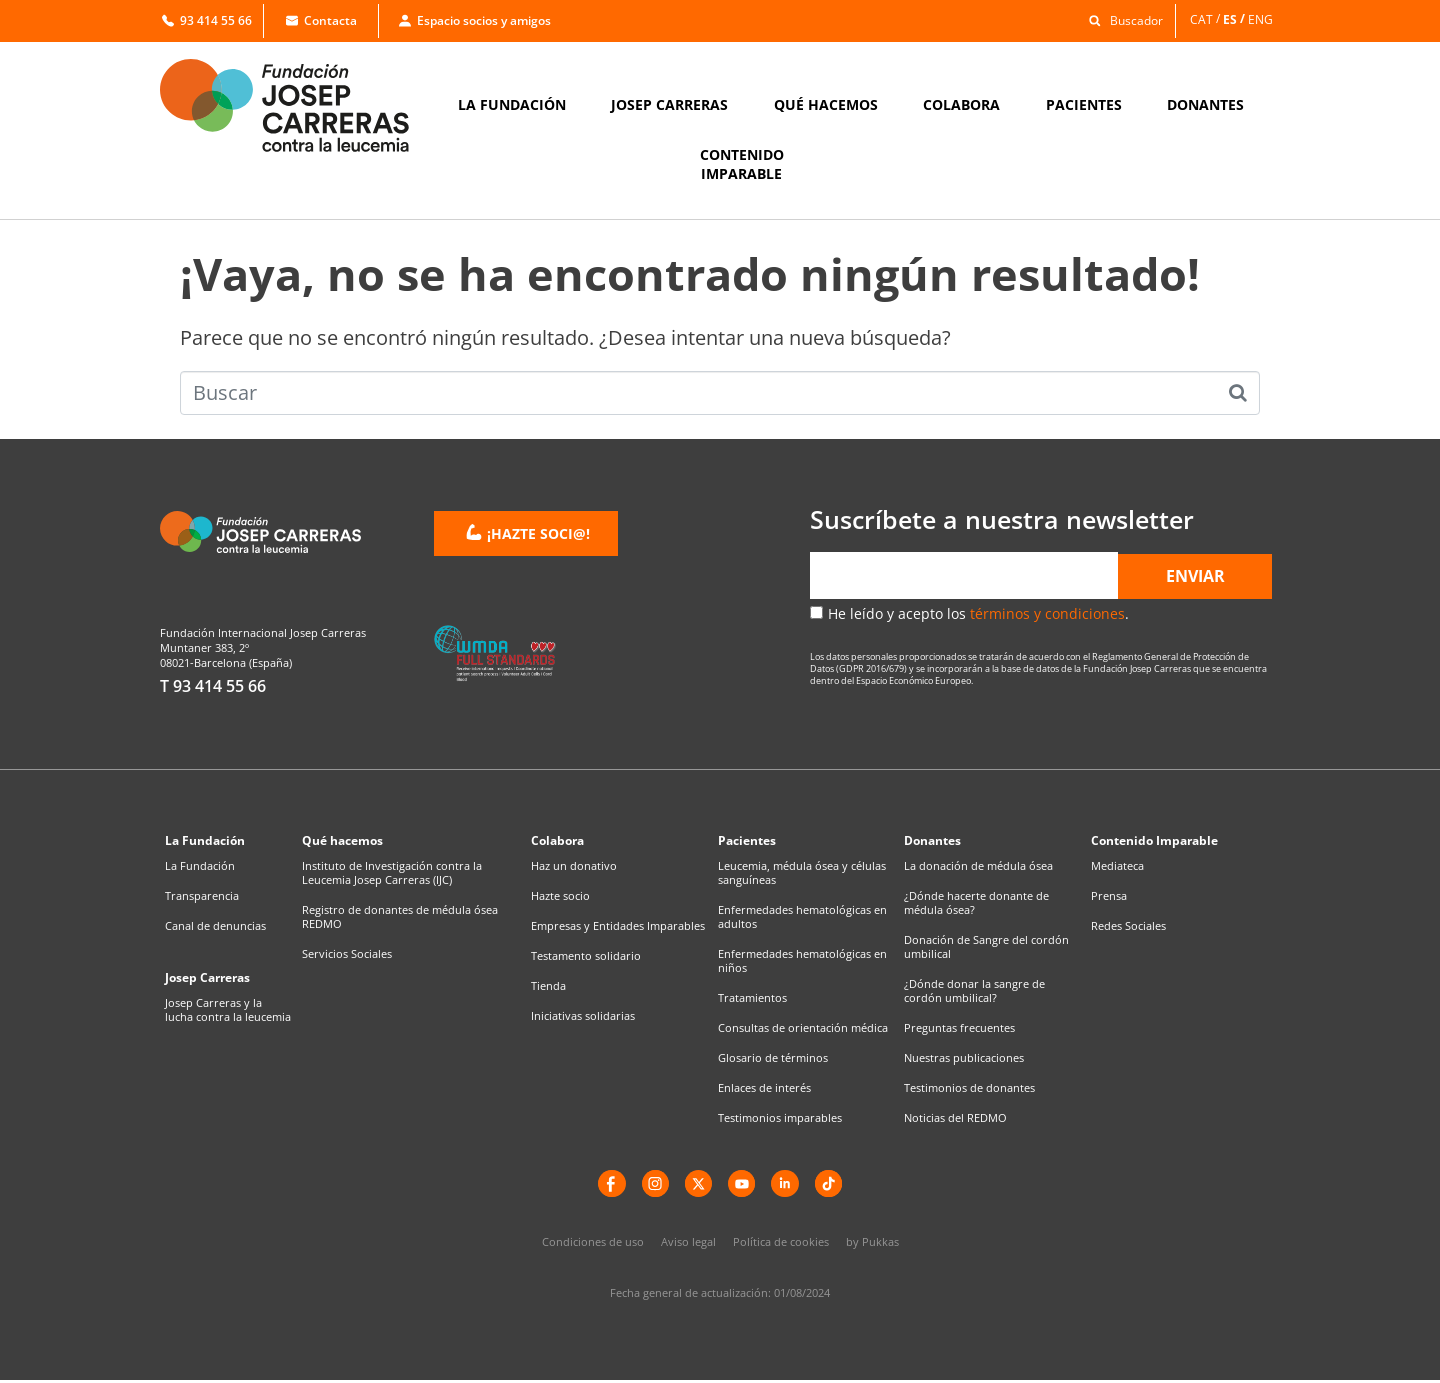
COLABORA (961, 104)
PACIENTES (1084, 104)
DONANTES (1205, 104)
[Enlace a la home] (298, 105)
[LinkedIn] (789, 1185)
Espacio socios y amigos (475, 20)
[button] (1120, 19)
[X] (697, 1185)
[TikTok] (835, 1185)
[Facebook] (605, 1185)
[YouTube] (743, 1185)
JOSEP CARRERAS (669, 104)
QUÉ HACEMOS (826, 104)
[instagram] (651, 1185)
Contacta (321, 20)
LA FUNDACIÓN (512, 104)
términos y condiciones (1047, 613)
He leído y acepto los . (978, 613)
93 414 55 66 (207, 20)
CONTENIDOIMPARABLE (742, 164)
